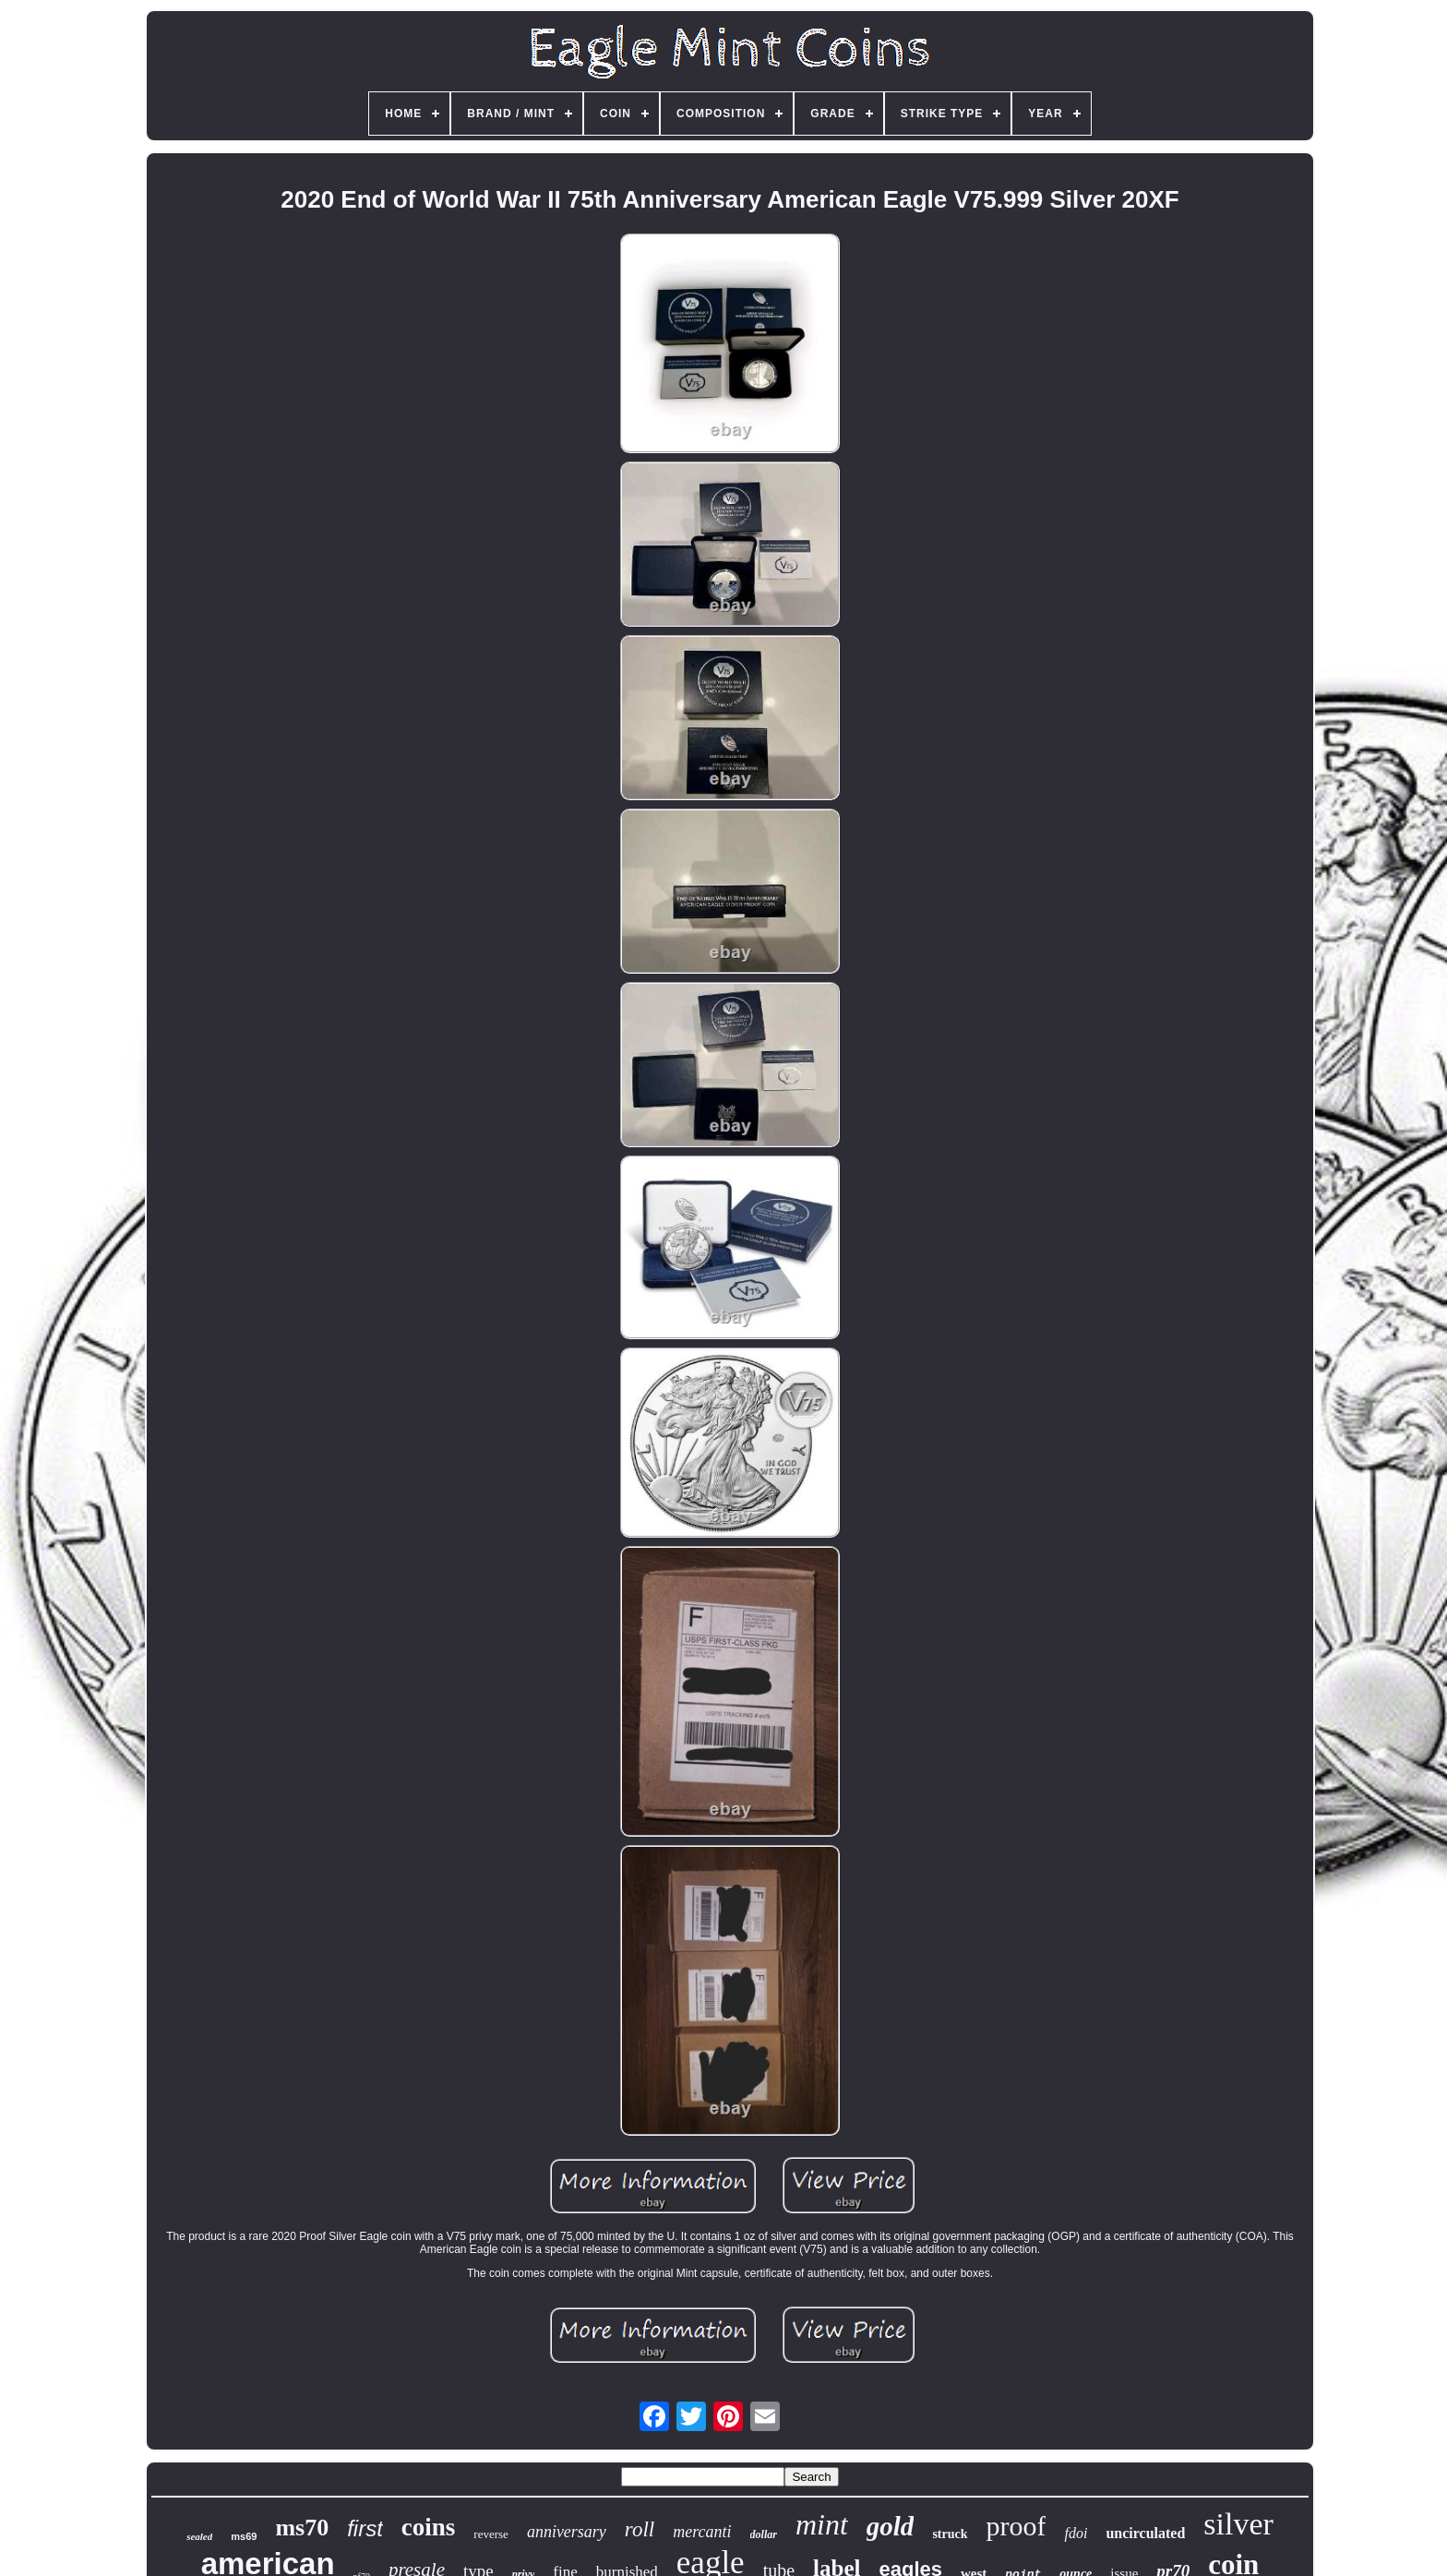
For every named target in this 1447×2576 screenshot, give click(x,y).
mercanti (702, 2531)
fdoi (1075, 2533)
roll (639, 2529)
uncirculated (1145, 2533)
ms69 (244, 2536)
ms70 (302, 2527)
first (365, 2528)
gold (891, 2526)
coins (428, 2527)
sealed (199, 2536)
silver (1238, 2524)
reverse (490, 2534)
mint (821, 2524)
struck (949, 2534)
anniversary (566, 2531)
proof (1016, 2525)
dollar (763, 2534)
